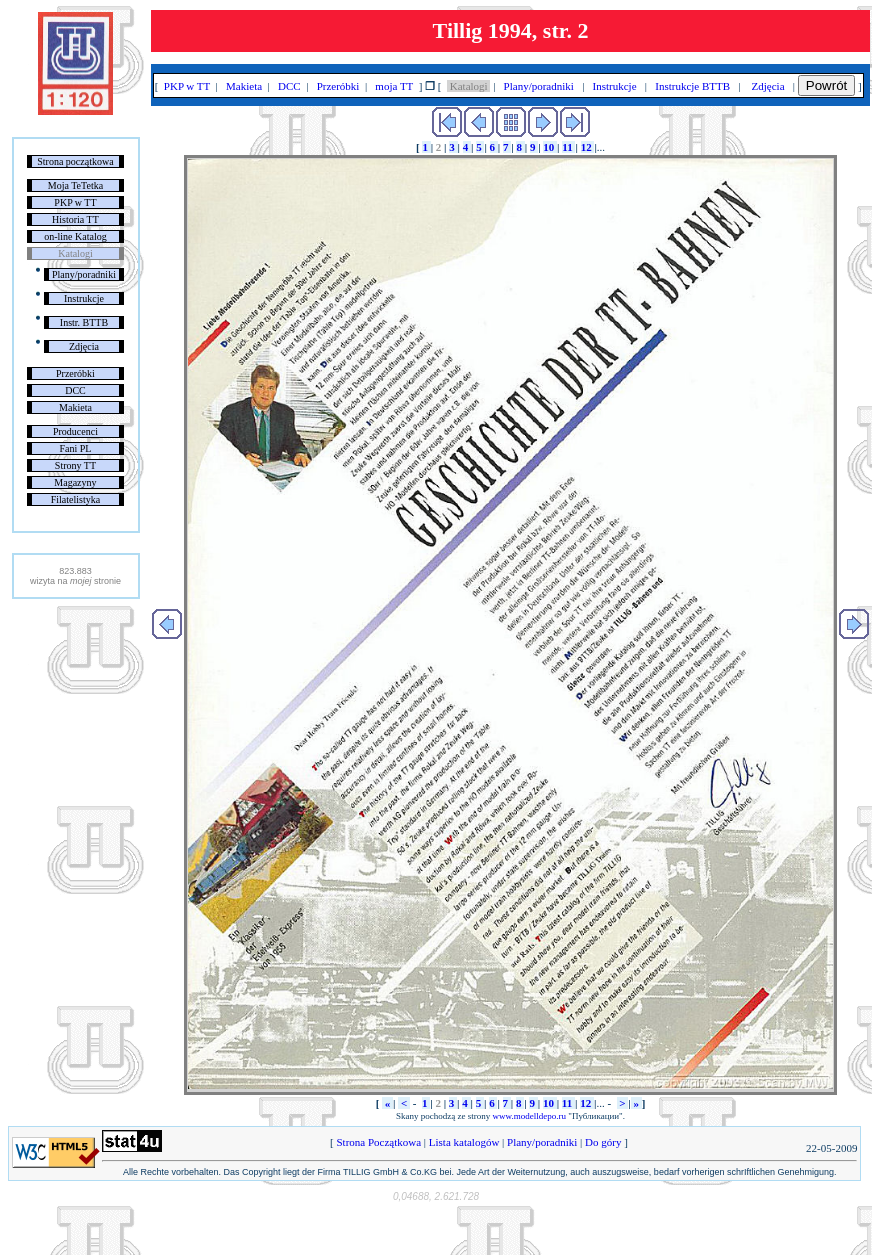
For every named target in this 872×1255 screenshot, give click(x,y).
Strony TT (75, 465)
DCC (75, 390)
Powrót (826, 85)
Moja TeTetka (75, 185)
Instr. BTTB (84, 322)
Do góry (603, 1142)
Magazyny (75, 482)
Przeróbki (75, 373)
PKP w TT (75, 202)
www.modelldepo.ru (529, 1116)
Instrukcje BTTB (693, 86)
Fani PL (75, 448)
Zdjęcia (84, 346)
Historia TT (75, 219)
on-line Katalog (75, 236)
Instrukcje (84, 298)
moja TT (394, 86)
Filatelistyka (75, 499)
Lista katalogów (464, 1142)
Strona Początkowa (379, 1142)
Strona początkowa (75, 161)
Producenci (75, 431)
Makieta (75, 407)
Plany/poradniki (84, 274)
